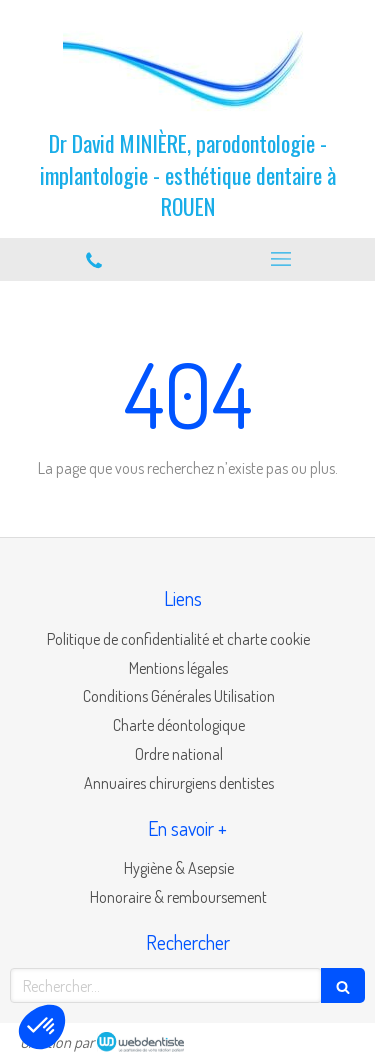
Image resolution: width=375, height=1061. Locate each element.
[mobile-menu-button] (282, 259)
